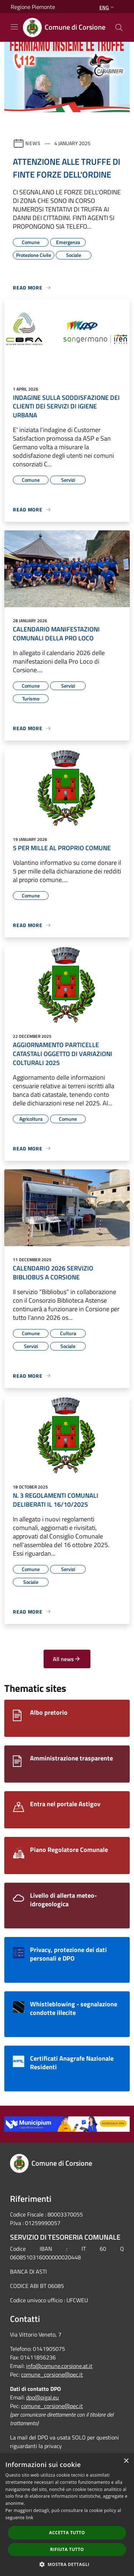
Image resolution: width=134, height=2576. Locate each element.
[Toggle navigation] (14, 27)
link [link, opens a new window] (29, 2518)
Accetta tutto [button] (67, 2533)
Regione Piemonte (33, 7)
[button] (67, 2564)
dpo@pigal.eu (42, 2397)
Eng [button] (107, 7)
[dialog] (67, 2514)
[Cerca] (119, 27)
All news (67, 1659)
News (33, 143)
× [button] (126, 2461)
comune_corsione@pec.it (52, 2374)
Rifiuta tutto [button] (67, 2549)
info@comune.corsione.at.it (59, 2366)
